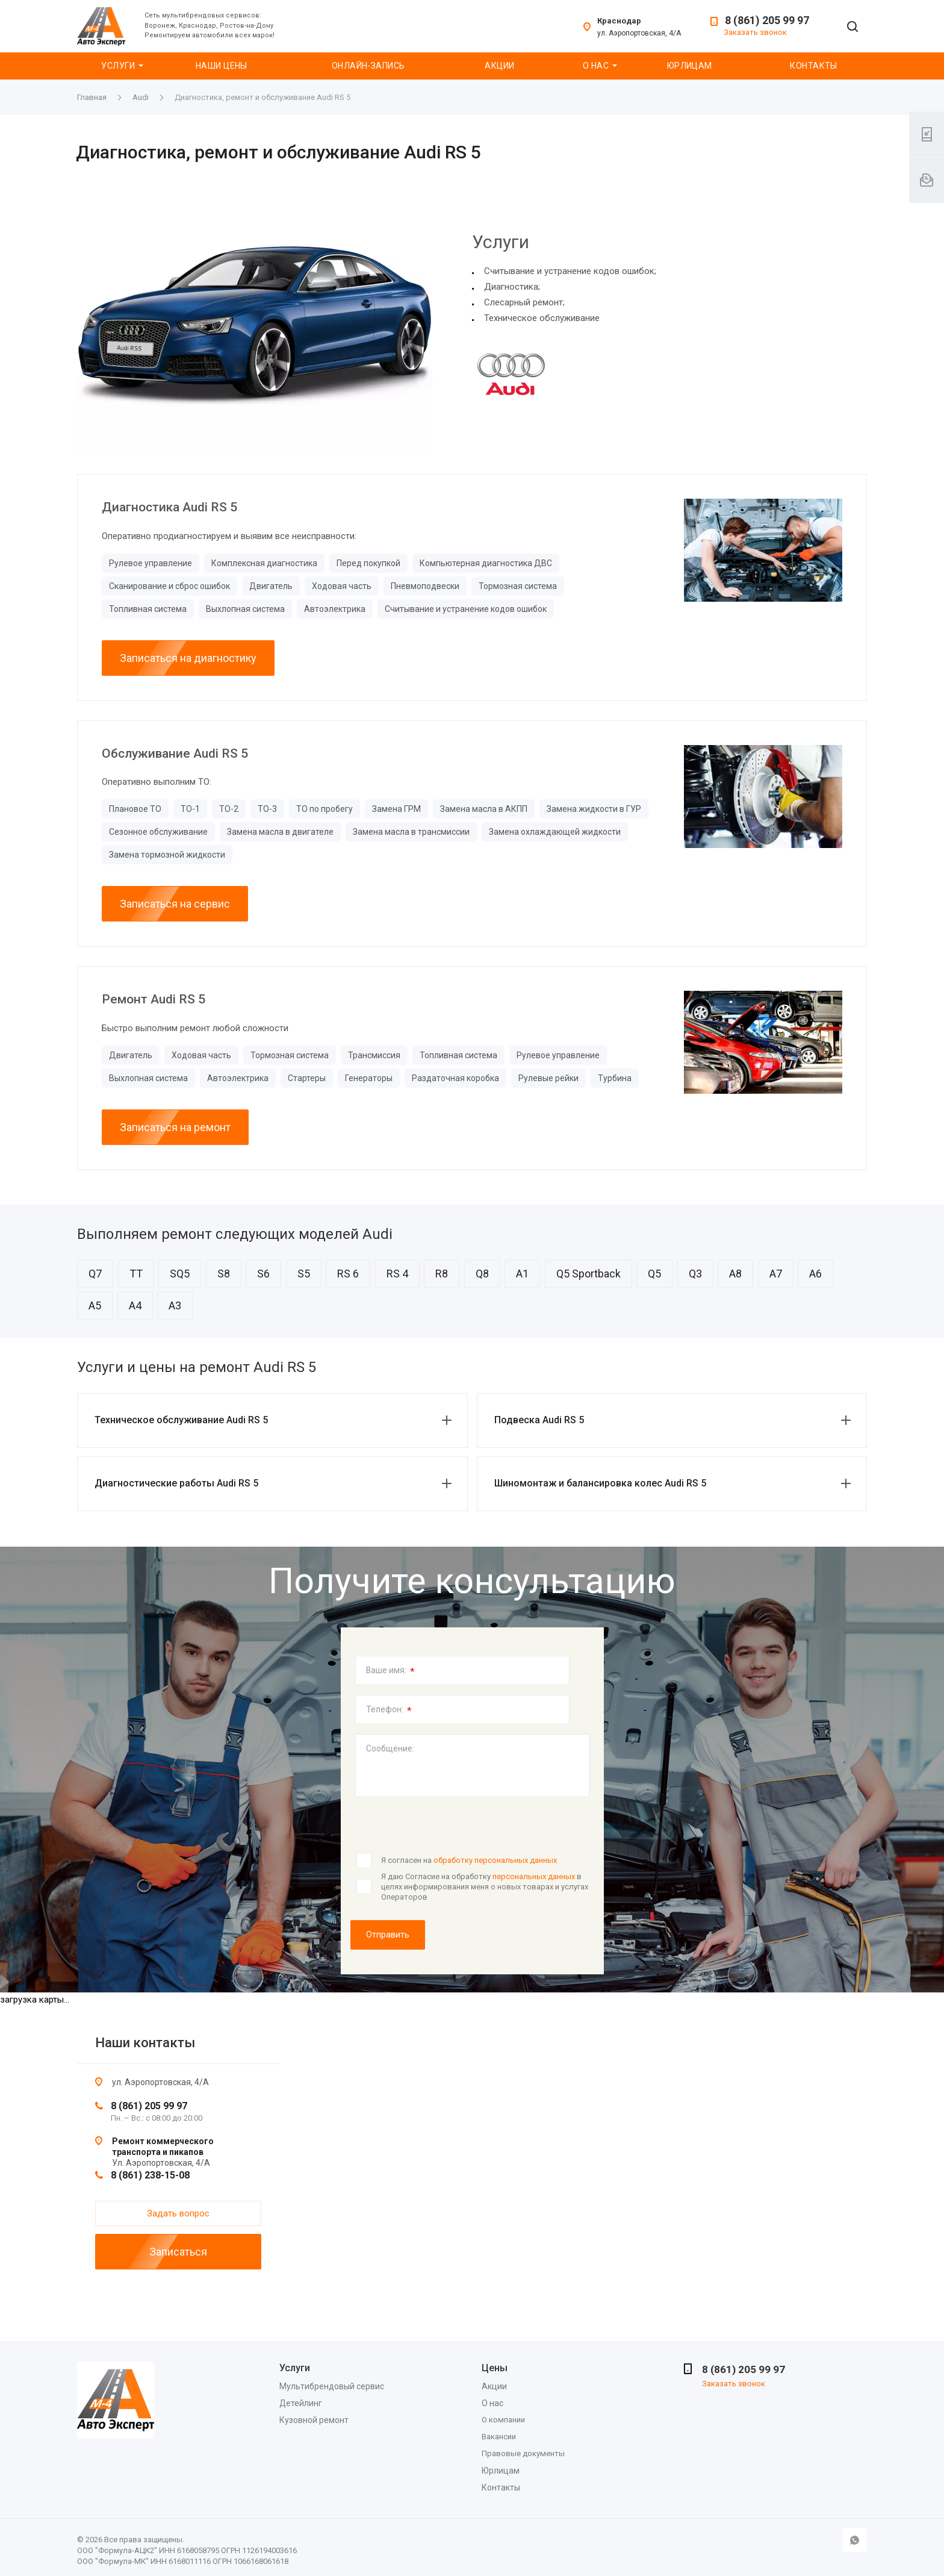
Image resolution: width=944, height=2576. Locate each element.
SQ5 (180, 1273)
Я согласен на (469, 1860)
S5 (303, 1273)
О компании (503, 2419)
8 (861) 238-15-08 (150, 2175)
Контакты (813, 65)
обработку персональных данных (495, 1860)
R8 (441, 1273)
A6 (815, 1273)
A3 (175, 1305)
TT (136, 1273)
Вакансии (499, 2436)
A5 (94, 1305)
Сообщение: (390, 1748)
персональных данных (533, 1876)
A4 (135, 1305)
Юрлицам (689, 65)
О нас (596, 65)
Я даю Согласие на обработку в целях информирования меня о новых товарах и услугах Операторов (484, 1886)
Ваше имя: (390, 1671)
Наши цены (221, 65)
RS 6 (348, 1273)
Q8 (482, 1273)
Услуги (118, 65)
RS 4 (397, 1273)
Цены (495, 2368)
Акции (499, 65)
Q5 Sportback (588, 1273)
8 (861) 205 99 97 (767, 20)
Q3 (695, 1273)
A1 (522, 1273)
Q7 (95, 1273)
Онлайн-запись (368, 65)
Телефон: (389, 1710)
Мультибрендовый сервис (331, 2386)
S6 (263, 1273)
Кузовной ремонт (314, 2420)
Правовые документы (523, 2453)
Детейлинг (300, 2403)
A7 (775, 1273)
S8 (223, 1273)
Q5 (654, 1273)
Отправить (387, 1934)
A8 (735, 1273)
